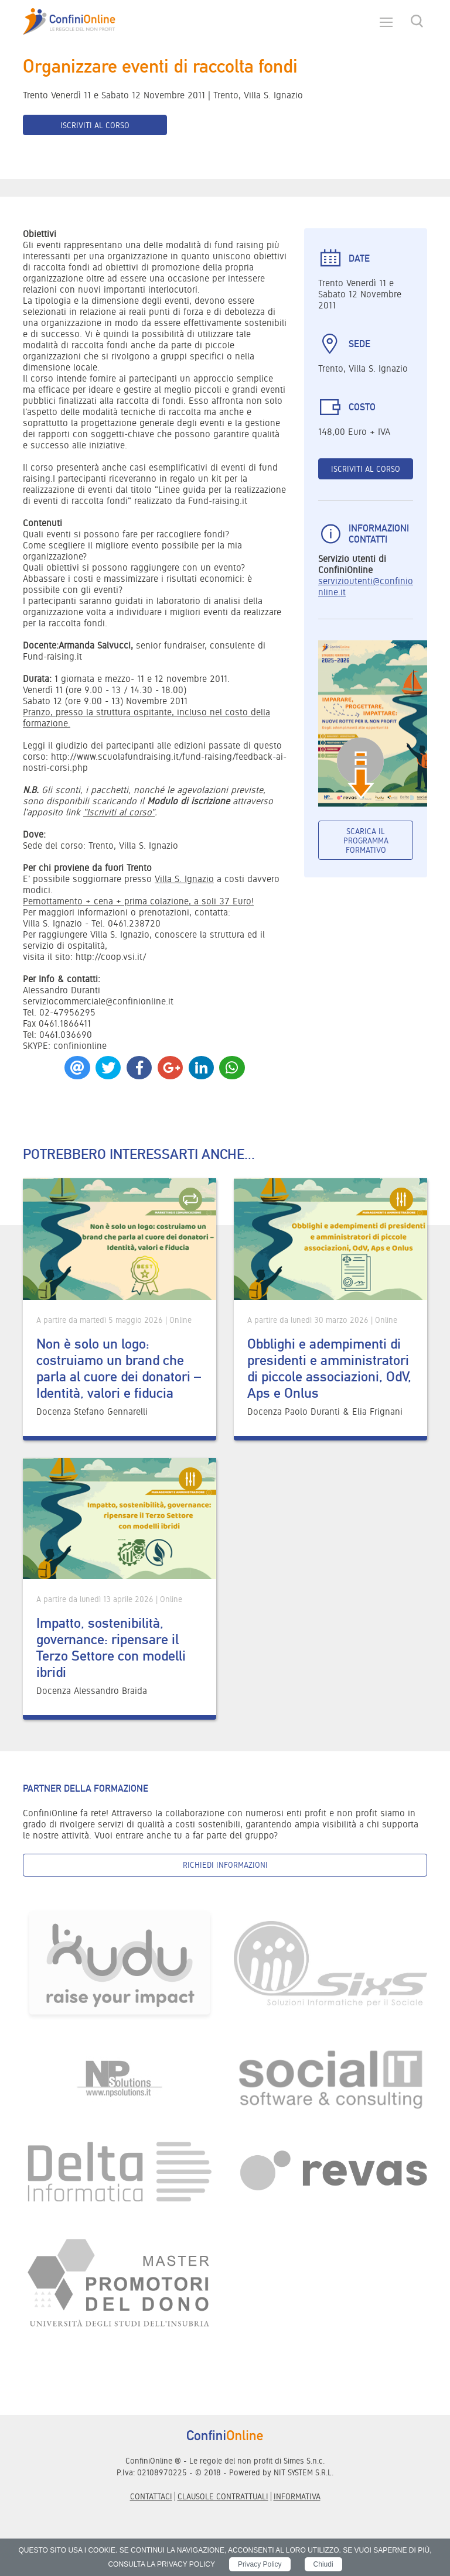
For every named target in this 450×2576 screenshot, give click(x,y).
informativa (297, 2496)
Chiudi (323, 2564)
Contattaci (151, 2496)
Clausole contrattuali (223, 2496)
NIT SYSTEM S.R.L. (303, 2472)
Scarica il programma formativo (365, 840)
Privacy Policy (260, 2564)
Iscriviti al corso (94, 125)
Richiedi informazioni (225, 1865)
